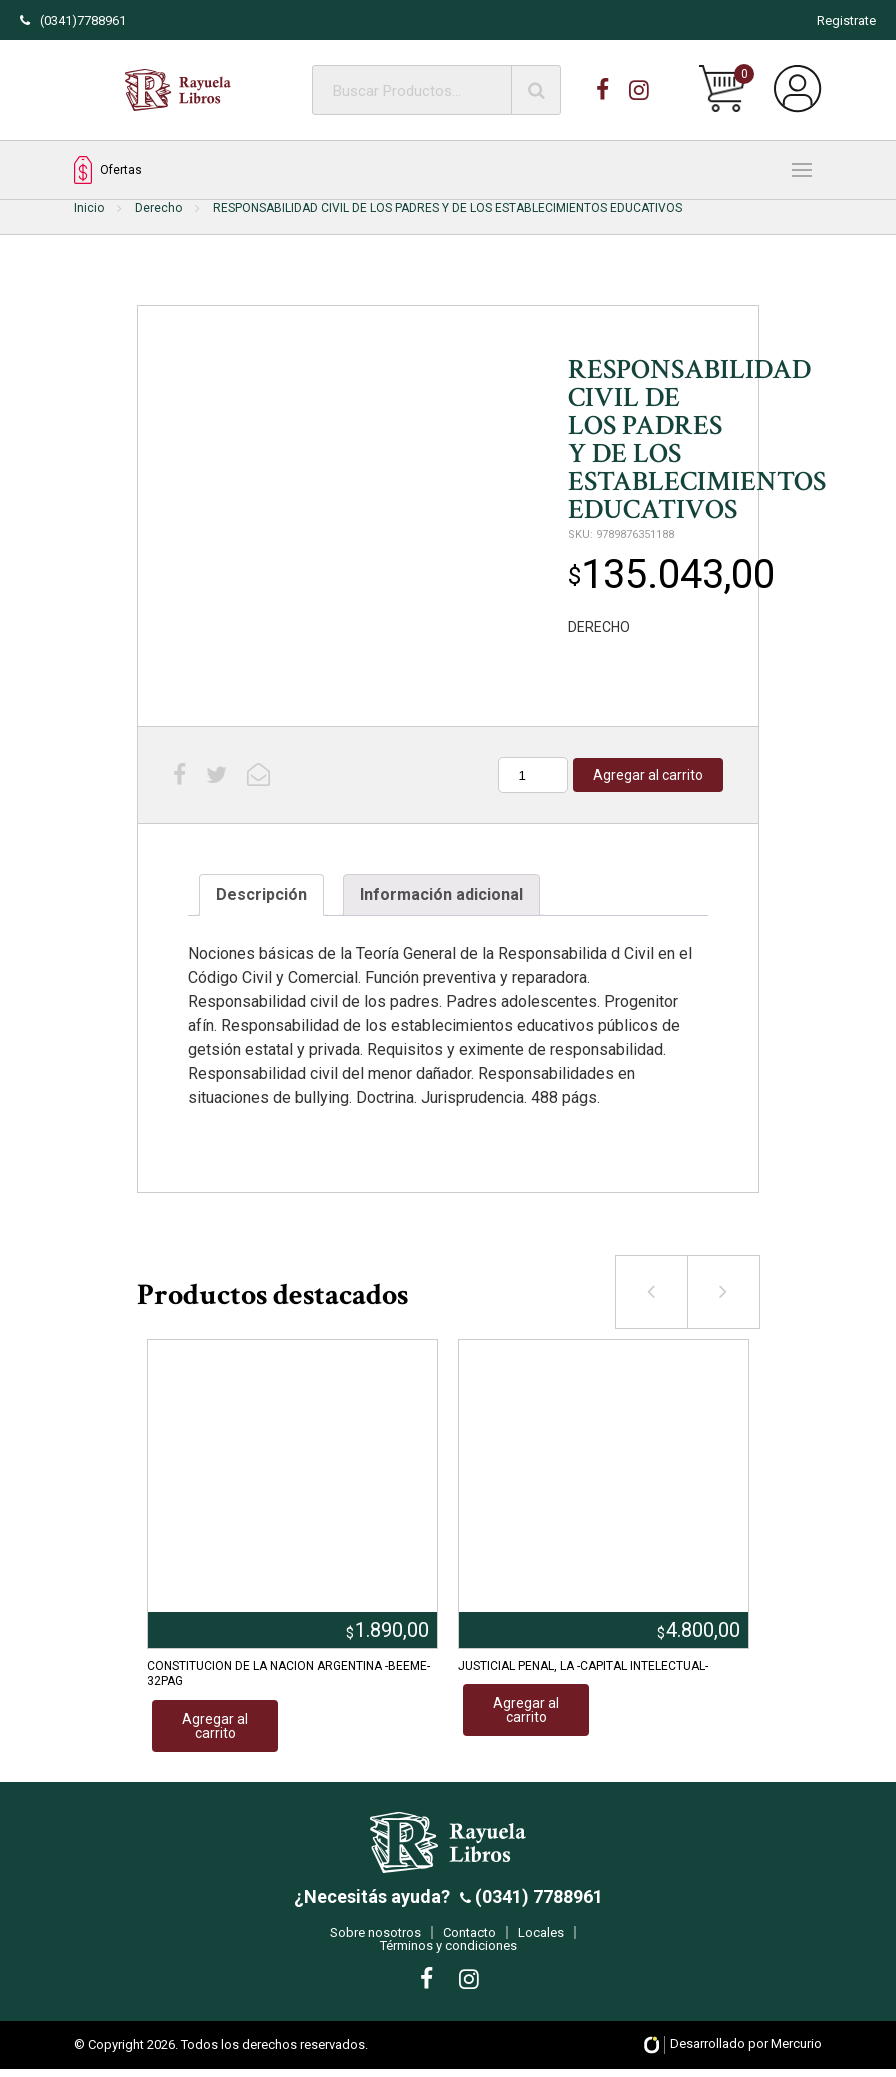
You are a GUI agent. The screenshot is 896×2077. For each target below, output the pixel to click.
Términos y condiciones (448, 1953)
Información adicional (441, 894)
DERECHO (599, 627)
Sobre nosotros (375, 1940)
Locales (541, 1940)
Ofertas (108, 170)
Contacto (469, 1940)
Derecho (158, 208)
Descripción (261, 894)
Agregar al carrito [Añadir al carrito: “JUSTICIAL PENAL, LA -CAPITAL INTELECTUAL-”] (526, 1710)
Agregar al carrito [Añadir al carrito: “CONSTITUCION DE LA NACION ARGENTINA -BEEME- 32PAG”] (215, 1726)
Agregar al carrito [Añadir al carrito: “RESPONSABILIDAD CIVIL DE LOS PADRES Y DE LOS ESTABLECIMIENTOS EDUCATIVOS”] (648, 775)
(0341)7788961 (73, 20)
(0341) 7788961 (537, 1904)
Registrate (846, 20)
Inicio (89, 208)
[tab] (261, 895)
